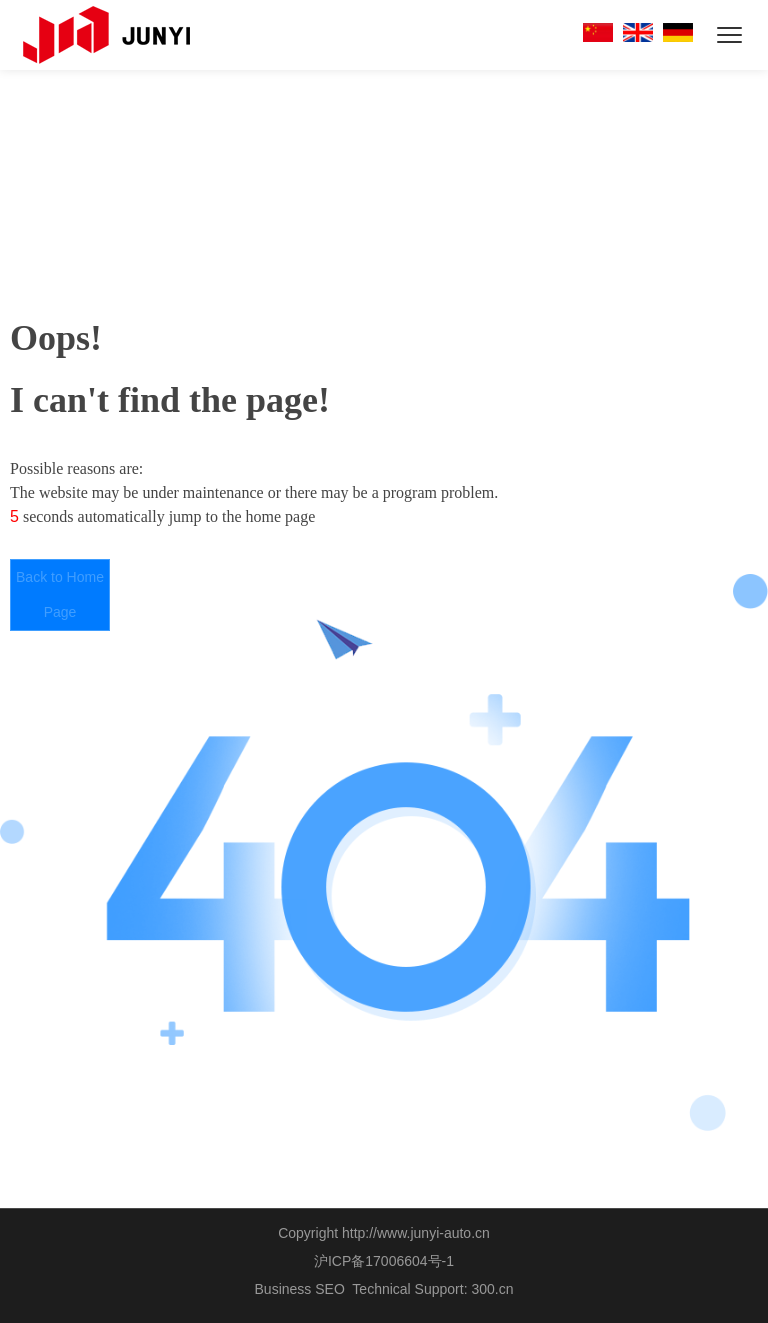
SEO (330, 1289)
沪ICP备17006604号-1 (384, 1261)
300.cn (492, 1289)
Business (283, 1289)
